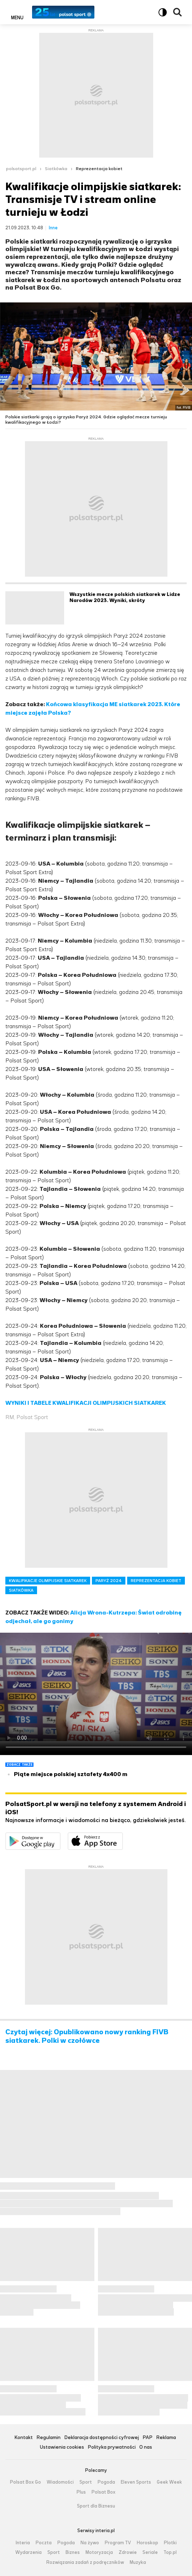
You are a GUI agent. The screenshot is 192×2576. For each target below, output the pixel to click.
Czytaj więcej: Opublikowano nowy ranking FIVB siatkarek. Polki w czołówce (86, 2036)
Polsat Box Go (25, 2482)
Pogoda (106, 2482)
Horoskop (147, 2543)
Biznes (73, 2552)
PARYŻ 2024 (108, 1580)
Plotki (170, 2543)
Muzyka (138, 2562)
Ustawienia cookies (62, 2447)
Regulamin (48, 2438)
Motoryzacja (99, 2552)
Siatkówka (56, 169)
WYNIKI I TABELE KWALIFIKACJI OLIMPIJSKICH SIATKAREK (85, 1403)
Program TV (118, 2543)
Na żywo (90, 2543)
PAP (147, 2438)
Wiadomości (60, 2482)
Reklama (166, 2438)
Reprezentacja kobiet (99, 169)
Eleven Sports (136, 2482)
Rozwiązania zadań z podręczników (85, 2562)
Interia (23, 2543)
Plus (81, 2492)
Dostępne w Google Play (60, 1837)
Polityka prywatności (112, 2447)
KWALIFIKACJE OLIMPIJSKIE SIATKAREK (48, 1580)
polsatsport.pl (21, 169)
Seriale (150, 2552)
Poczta (44, 2543)
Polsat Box (103, 2492)
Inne (53, 228)
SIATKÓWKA (21, 1590)
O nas (145, 2447)
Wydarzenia (28, 2552)
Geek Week (169, 2482)
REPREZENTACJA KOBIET (156, 1580)
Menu (17, 17)
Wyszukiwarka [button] (177, 12)
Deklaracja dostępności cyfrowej (101, 2438)
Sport (85, 2482)
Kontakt (23, 2438)
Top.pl (170, 2552)
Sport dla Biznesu (96, 2506)
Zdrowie (128, 2552)
